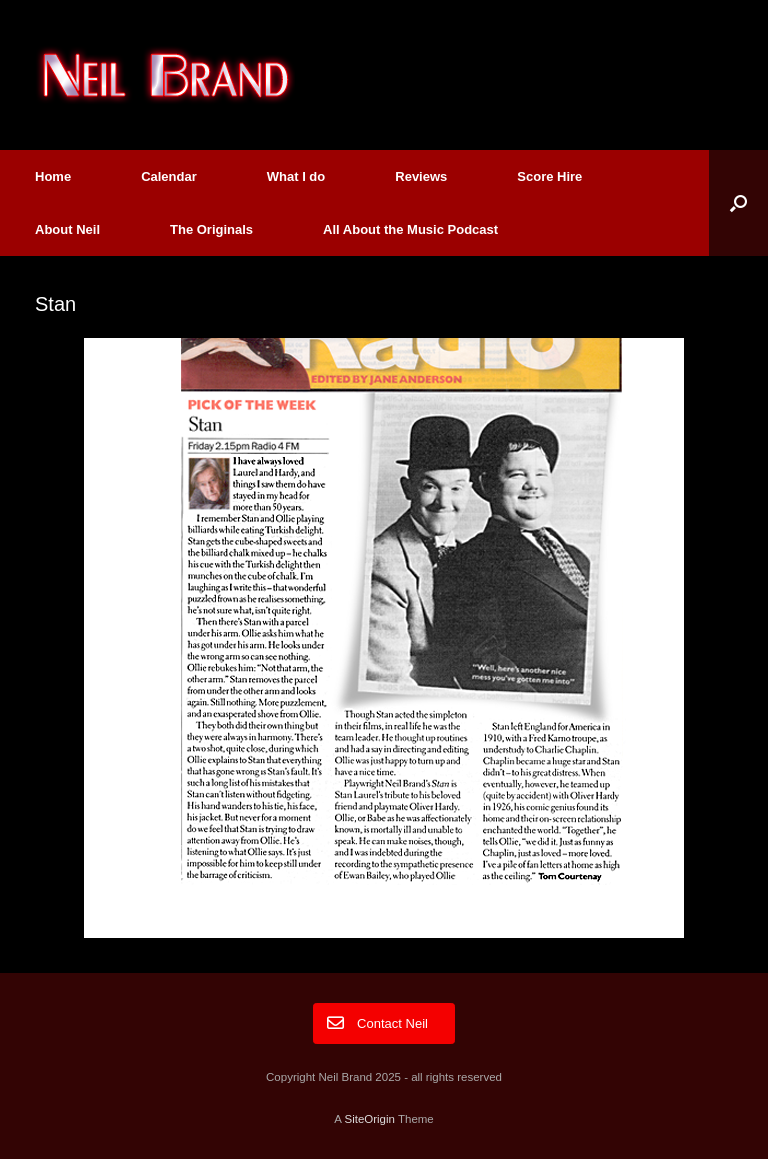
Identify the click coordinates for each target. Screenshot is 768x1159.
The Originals (211, 229)
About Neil (67, 229)
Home (53, 176)
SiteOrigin (369, 1119)
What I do (296, 176)
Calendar (169, 176)
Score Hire (549, 176)
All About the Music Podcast (410, 229)
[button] (738, 203)
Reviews (421, 176)
